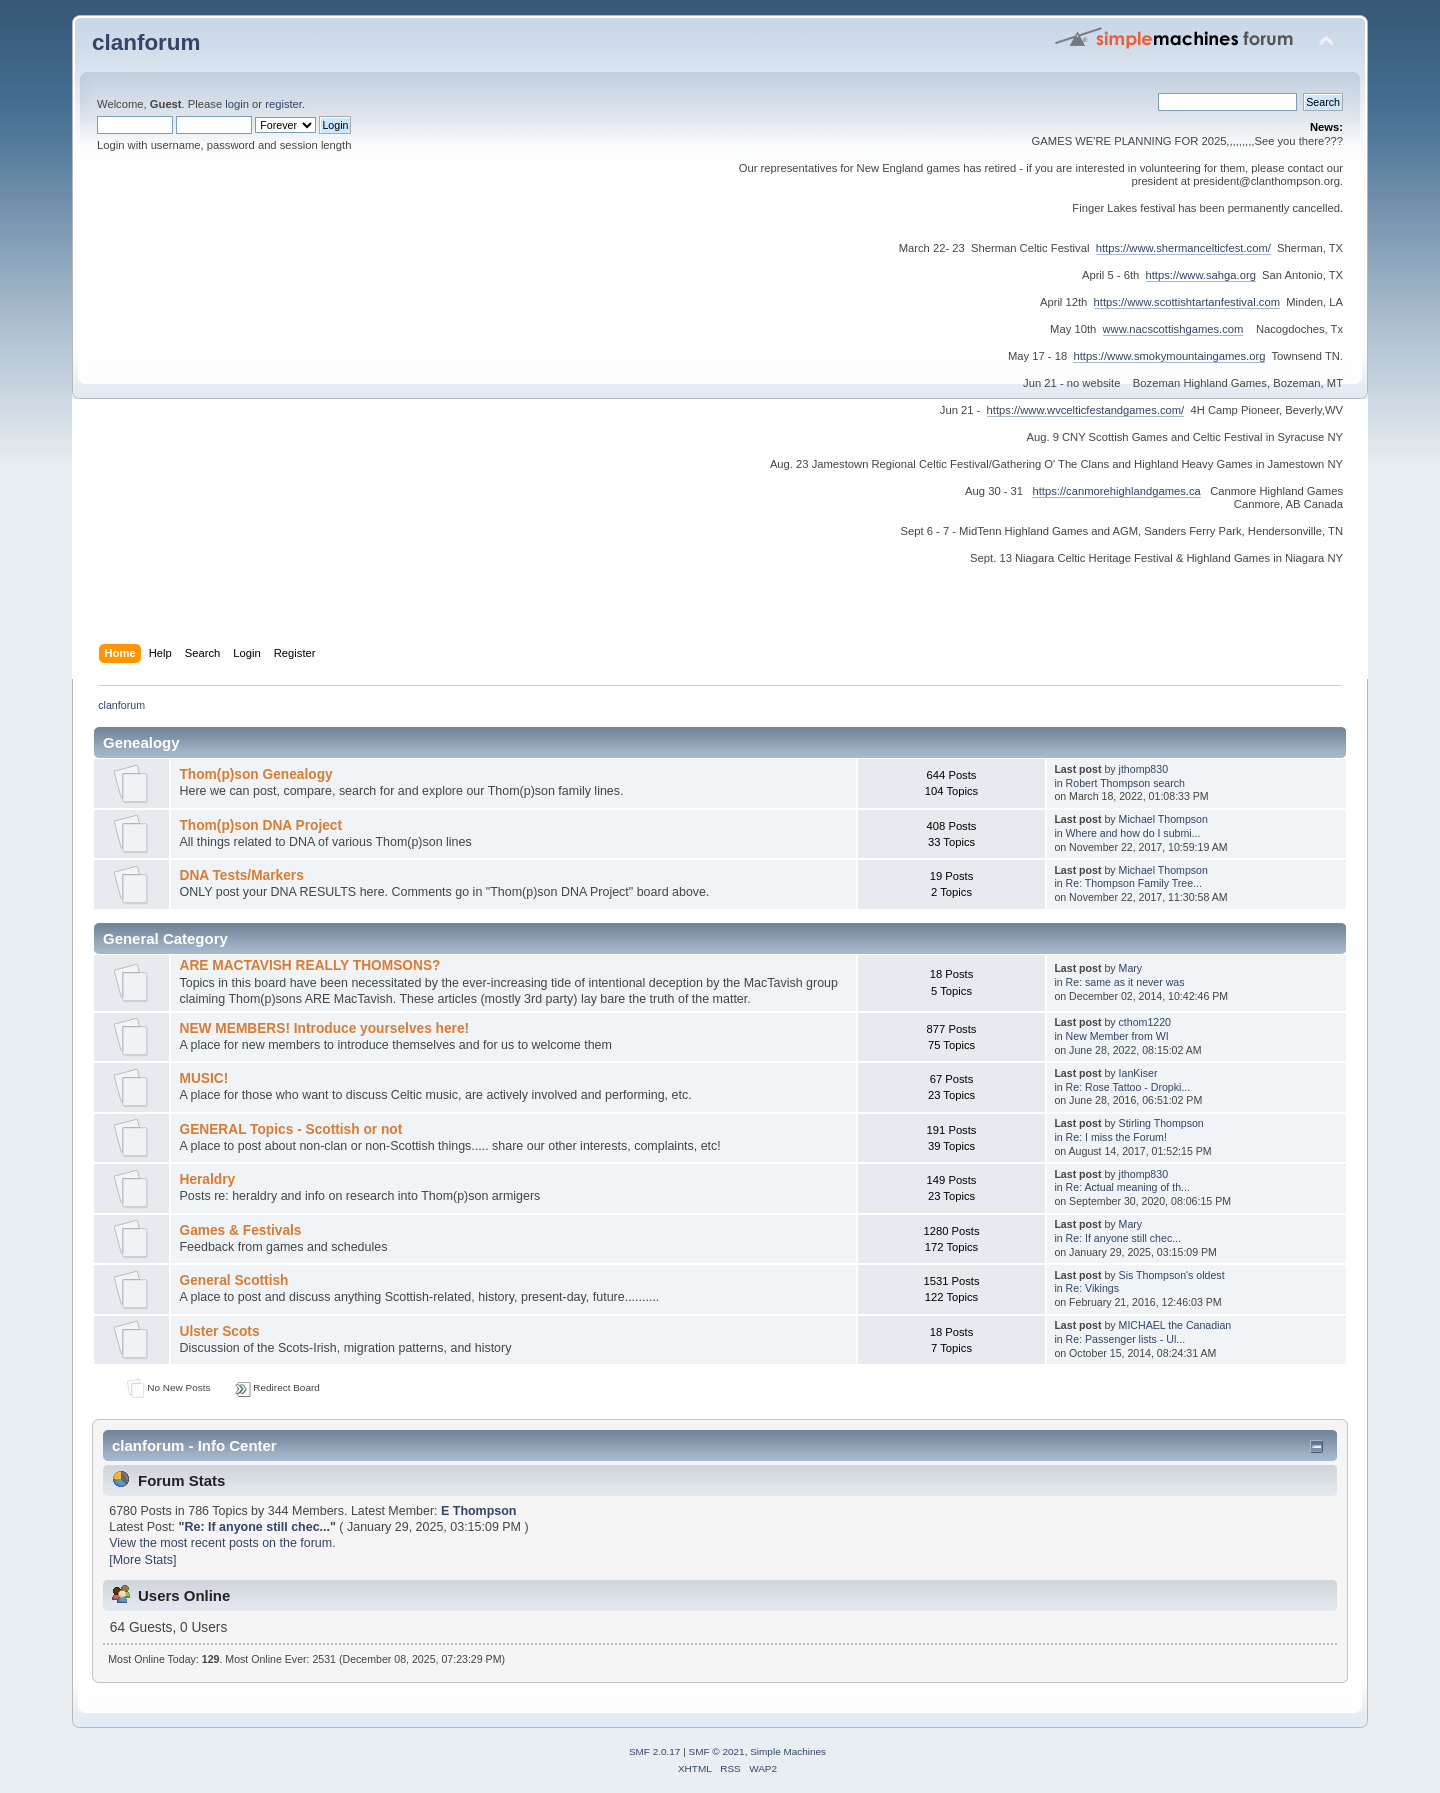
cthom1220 (1145, 1022)
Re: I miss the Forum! (1116, 1137)
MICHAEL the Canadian (1175, 1325)
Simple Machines (788, 1751)
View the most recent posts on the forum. (222, 1543)
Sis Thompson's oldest (1172, 1275)
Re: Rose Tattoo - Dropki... (1128, 1087)
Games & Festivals (240, 1230)
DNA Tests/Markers (241, 875)
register (283, 104)
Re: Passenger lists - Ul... (1126, 1339)
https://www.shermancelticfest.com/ (1183, 248)
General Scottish (233, 1280)
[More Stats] (142, 1560)
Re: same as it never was (1125, 982)
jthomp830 (1143, 769)
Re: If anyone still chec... (1123, 1238)
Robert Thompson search (1125, 783)
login (237, 104)
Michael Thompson (1163, 819)
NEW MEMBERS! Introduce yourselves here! (324, 1028)
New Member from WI (1117, 1036)
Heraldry (207, 1179)
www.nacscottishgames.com (1173, 329)
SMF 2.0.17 (655, 1751)
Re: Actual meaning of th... (1128, 1187)
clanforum (146, 42)
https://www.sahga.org (1201, 275)
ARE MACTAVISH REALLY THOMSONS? (309, 965)
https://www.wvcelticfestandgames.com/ (1086, 410)
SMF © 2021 (717, 1751)
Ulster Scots (219, 1331)
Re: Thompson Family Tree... (1134, 883)
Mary (1131, 968)
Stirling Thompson (1161, 1123)
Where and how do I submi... (1133, 833)
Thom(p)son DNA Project (260, 825)
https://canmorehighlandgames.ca (1116, 491)
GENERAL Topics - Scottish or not (290, 1129)
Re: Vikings (1092, 1288)
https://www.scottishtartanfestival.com (1187, 302)
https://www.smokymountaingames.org (1169, 356)
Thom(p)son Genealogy (255, 774)
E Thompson (479, 1511)
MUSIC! (203, 1078)
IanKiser (1138, 1073)
